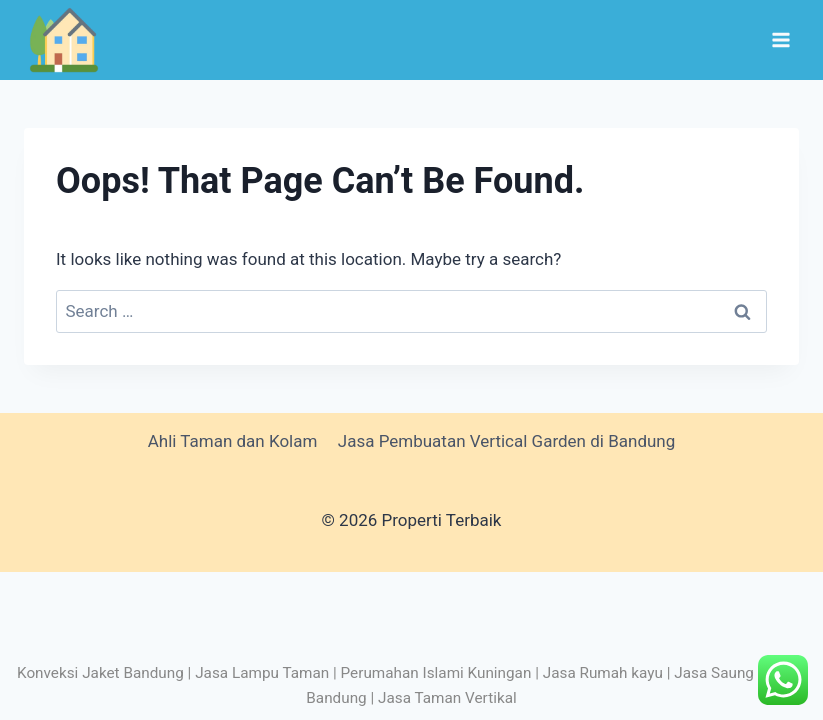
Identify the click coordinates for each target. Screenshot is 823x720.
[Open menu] (780, 39)
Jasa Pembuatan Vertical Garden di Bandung (507, 441)
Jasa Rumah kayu (603, 673)
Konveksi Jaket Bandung (100, 673)
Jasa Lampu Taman (262, 673)
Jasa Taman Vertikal (447, 698)
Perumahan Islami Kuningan (436, 673)
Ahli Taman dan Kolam (233, 441)
